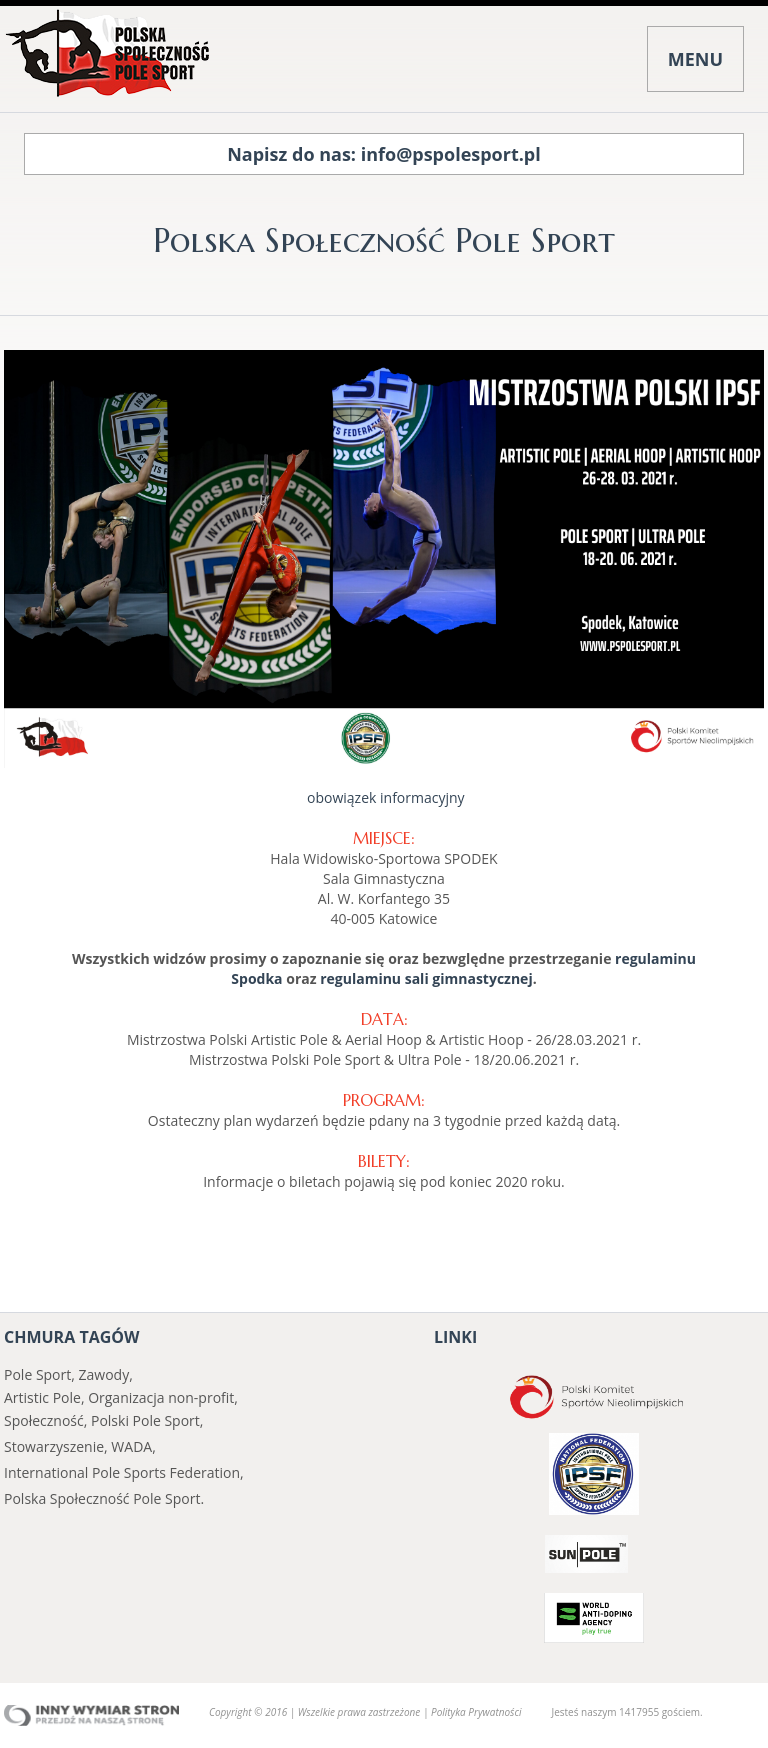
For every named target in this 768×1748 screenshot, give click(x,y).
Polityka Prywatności (476, 1712)
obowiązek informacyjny (383, 797)
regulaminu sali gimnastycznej (426, 978)
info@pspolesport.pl (451, 154)
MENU (695, 59)
